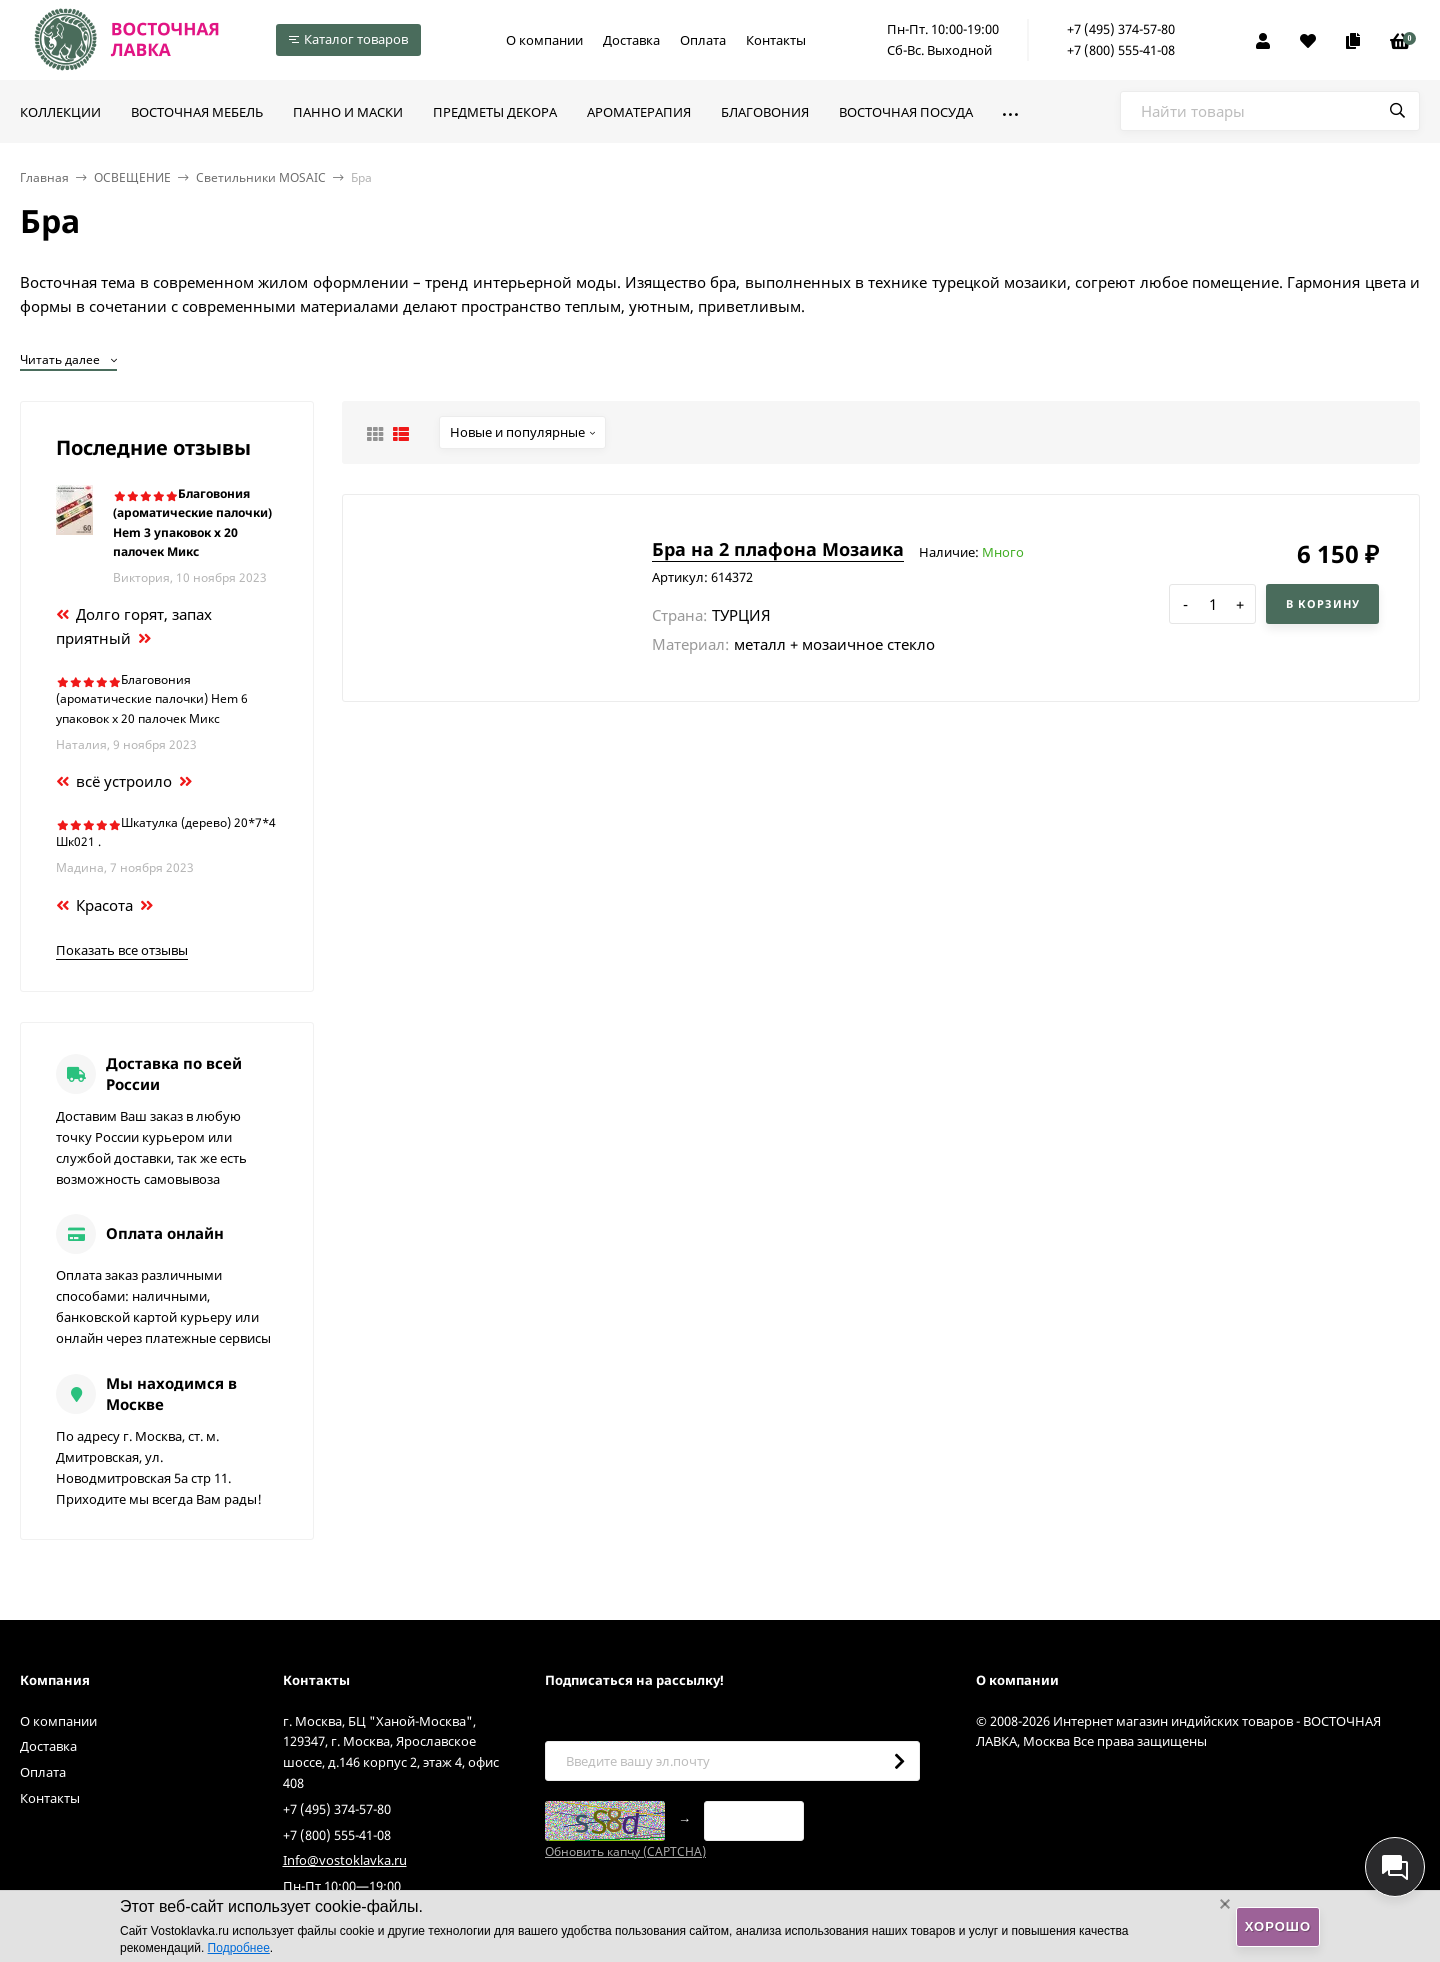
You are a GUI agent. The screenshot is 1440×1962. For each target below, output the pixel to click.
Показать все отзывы (122, 950)
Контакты (776, 40)
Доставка (631, 40)
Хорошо (1278, 1926)
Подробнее (239, 1948)
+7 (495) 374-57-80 (1121, 29)
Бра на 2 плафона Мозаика (778, 549)
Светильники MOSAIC (261, 177)
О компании (544, 40)
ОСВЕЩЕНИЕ (132, 177)
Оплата (703, 40)
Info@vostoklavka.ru (345, 1860)
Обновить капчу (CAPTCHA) (625, 1851)
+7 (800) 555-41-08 (1121, 50)
